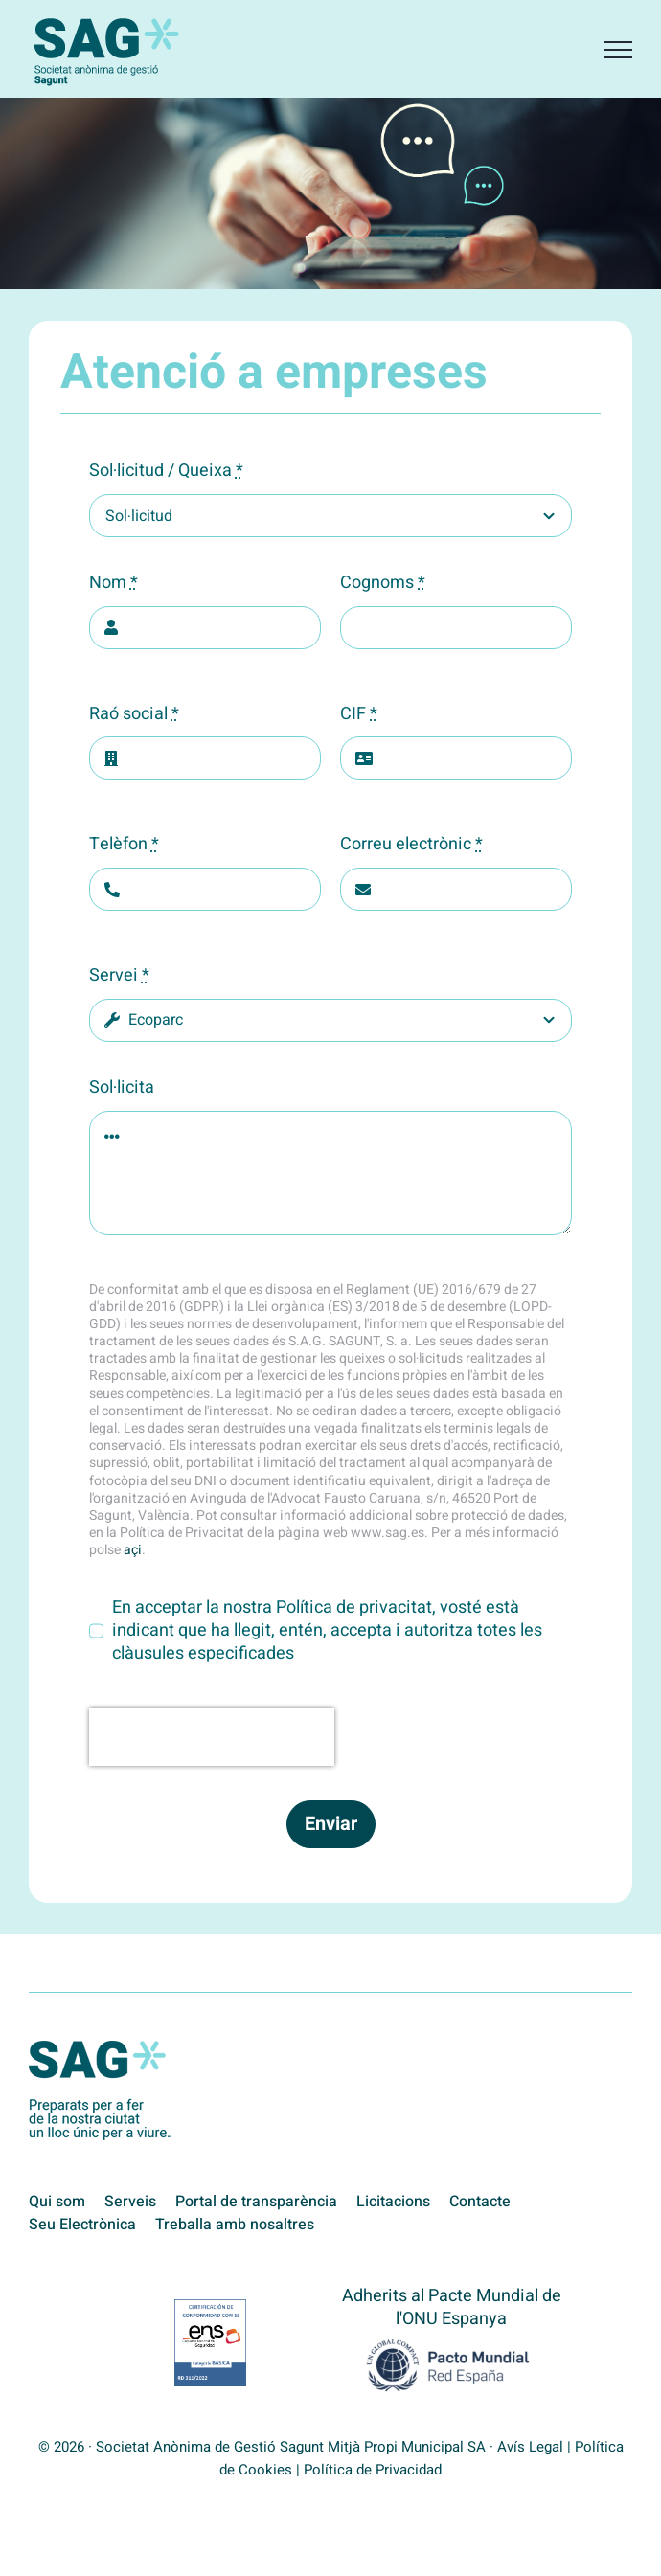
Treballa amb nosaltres (234, 2224)
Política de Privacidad (373, 2469)
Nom (113, 583)
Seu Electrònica (82, 2224)
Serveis (130, 2201)
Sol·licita (121, 1087)
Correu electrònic (411, 844)
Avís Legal (530, 2446)
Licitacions (393, 2201)
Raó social (134, 714)
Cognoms (382, 583)
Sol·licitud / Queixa (166, 471)
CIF (358, 714)
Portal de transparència (256, 2201)
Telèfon (124, 844)
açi (133, 1550)
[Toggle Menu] (618, 49)
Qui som (57, 2201)
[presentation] (211, 1737)
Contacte (480, 2201)
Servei (119, 975)
